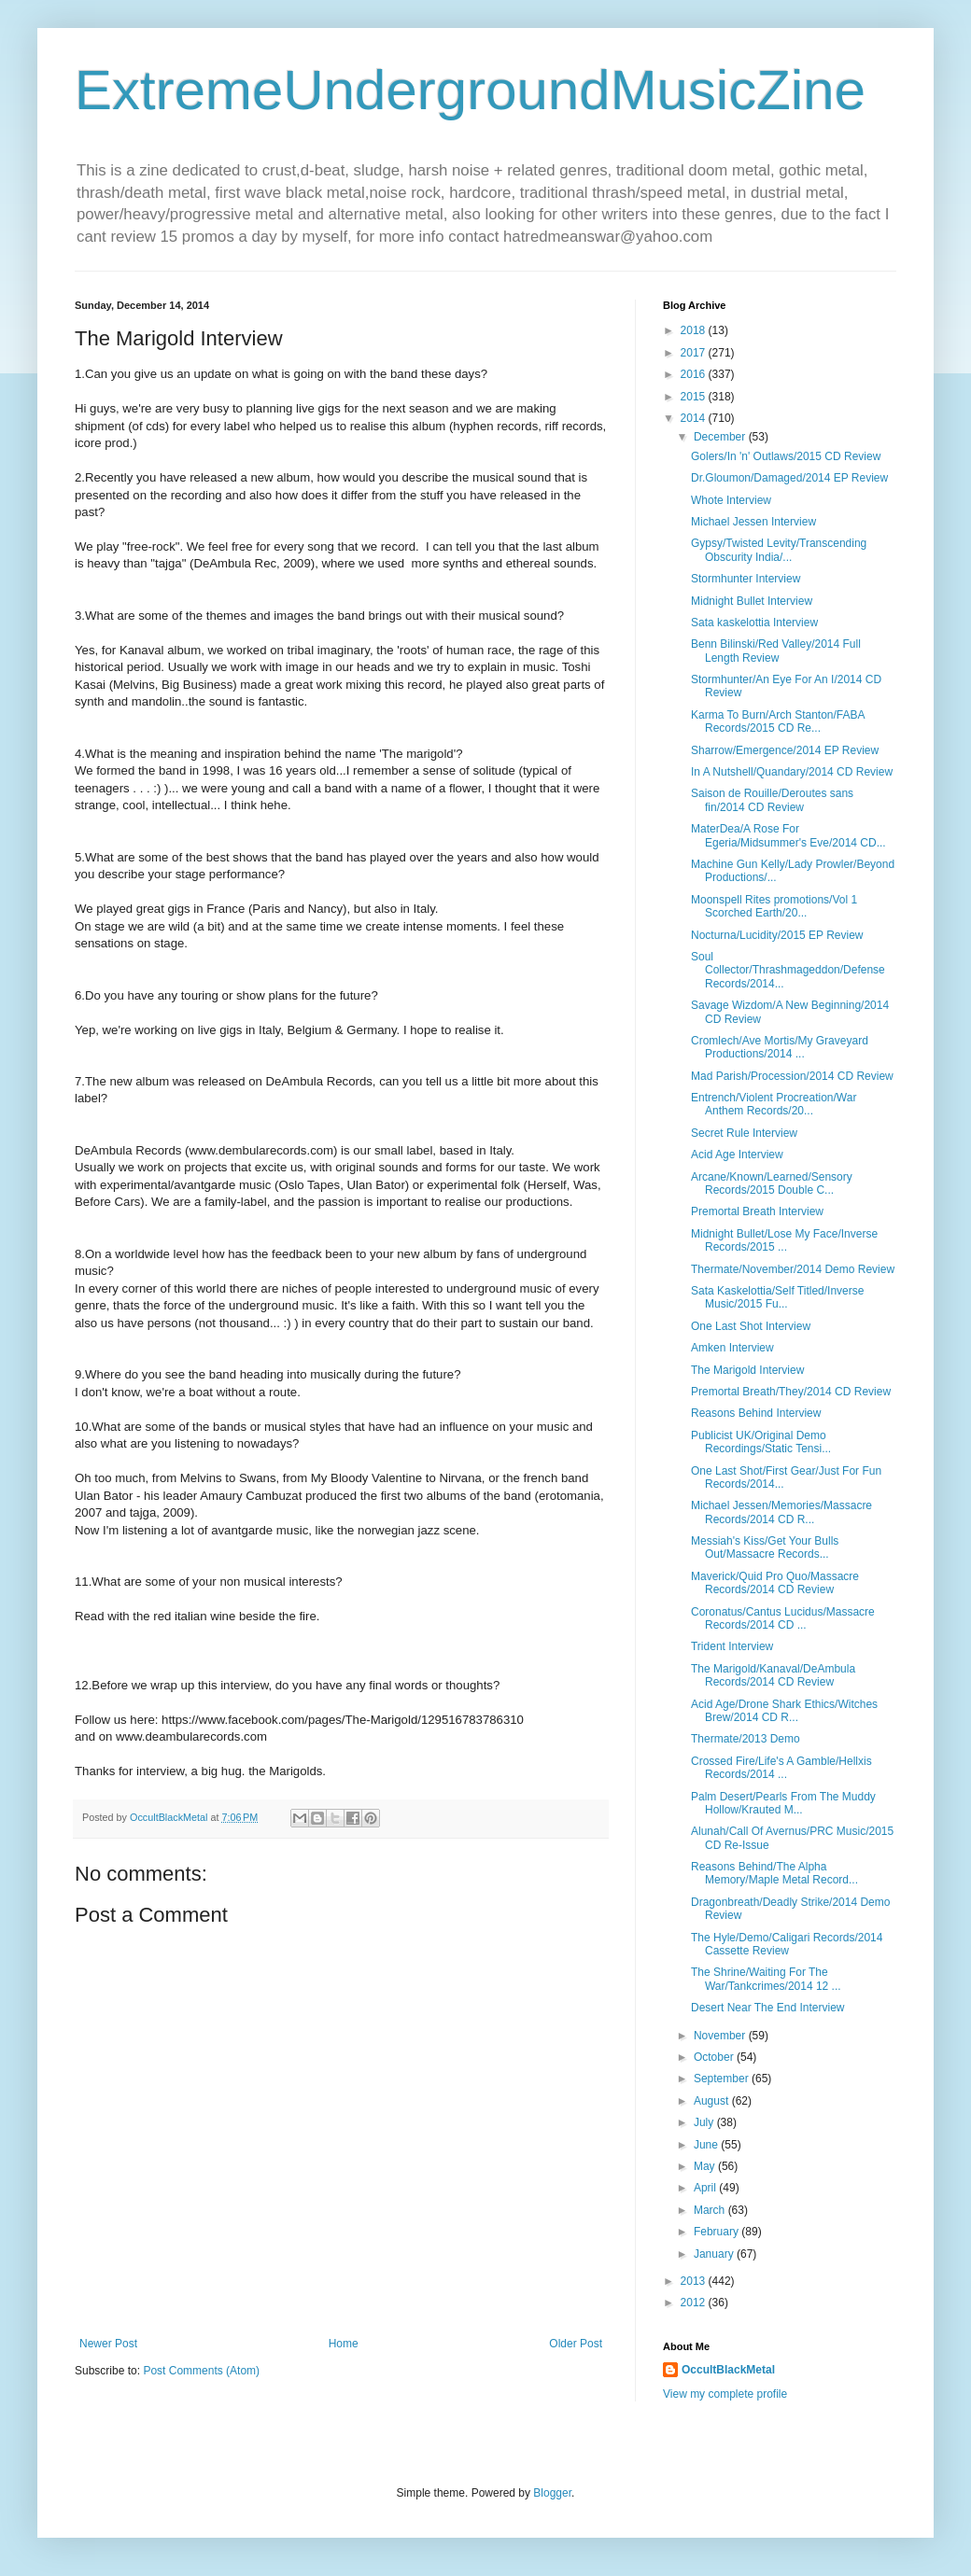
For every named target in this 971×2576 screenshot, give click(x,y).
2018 (695, 330)
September (723, 2078)
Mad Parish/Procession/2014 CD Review (792, 1076)
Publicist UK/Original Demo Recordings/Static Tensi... (761, 1442)
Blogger (552, 2492)
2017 (695, 352)
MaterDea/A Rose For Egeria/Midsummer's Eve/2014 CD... (788, 835)
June (707, 2144)
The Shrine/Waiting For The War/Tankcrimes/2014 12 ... (766, 1979)
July (705, 2122)
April (706, 2187)
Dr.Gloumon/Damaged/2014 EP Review (789, 477)
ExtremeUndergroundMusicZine (470, 90)
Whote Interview (731, 500)
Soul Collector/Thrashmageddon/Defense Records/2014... (788, 970)
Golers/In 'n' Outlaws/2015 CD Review (785, 456)
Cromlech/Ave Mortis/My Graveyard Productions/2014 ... (779, 1047)
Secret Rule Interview (744, 1133)
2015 (695, 396)
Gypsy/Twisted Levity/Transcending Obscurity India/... (778, 550)
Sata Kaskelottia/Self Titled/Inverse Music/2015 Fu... (777, 1297)
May (706, 2166)
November (721, 2035)
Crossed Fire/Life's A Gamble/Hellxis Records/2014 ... (781, 1768)
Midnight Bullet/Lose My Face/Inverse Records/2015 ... (784, 1240)
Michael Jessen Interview (753, 521)
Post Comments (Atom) (201, 2370)
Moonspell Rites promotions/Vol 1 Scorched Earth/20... (774, 906)
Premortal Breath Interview (757, 1211)
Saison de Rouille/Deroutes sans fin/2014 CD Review (772, 800)
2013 (695, 2281)
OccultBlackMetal (728, 2369)
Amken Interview (732, 1347)
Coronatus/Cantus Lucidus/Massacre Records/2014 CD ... (783, 1618)
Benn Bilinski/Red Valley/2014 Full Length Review (776, 650)
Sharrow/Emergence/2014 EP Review (785, 750)
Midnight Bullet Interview (751, 601)
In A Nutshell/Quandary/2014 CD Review (792, 771)
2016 (695, 374)
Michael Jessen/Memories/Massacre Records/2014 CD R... (781, 1512)
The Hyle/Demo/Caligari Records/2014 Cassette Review (786, 1944)
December (721, 436)
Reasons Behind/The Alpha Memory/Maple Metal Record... (774, 1873)
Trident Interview (732, 1646)
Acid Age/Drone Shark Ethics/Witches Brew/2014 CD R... (784, 1711)
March (711, 2210)
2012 (695, 2302)
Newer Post (108, 2343)
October (715, 2057)
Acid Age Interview (737, 1154)
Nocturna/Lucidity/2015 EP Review (777, 935)
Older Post (575, 2343)
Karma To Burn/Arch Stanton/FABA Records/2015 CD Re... (778, 721)
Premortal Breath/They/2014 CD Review (791, 1391)
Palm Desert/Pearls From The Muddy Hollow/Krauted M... (783, 1803)
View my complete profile (725, 2394)
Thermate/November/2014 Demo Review (792, 1269)
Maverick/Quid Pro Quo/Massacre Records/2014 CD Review (775, 1583)
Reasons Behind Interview (756, 1413)
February (717, 2231)
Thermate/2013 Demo (745, 1738)
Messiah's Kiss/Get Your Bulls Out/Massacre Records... (764, 1547)
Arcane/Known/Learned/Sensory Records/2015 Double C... (771, 1183)
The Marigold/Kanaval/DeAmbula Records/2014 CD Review (773, 1675)
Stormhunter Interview (745, 578)
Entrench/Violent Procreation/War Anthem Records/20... (773, 1104)
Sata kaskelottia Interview (754, 622)
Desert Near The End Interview (768, 2007)
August (713, 2100)
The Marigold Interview (747, 1370)
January (715, 2254)
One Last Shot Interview (750, 1326)
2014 (695, 418)
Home (344, 2343)
